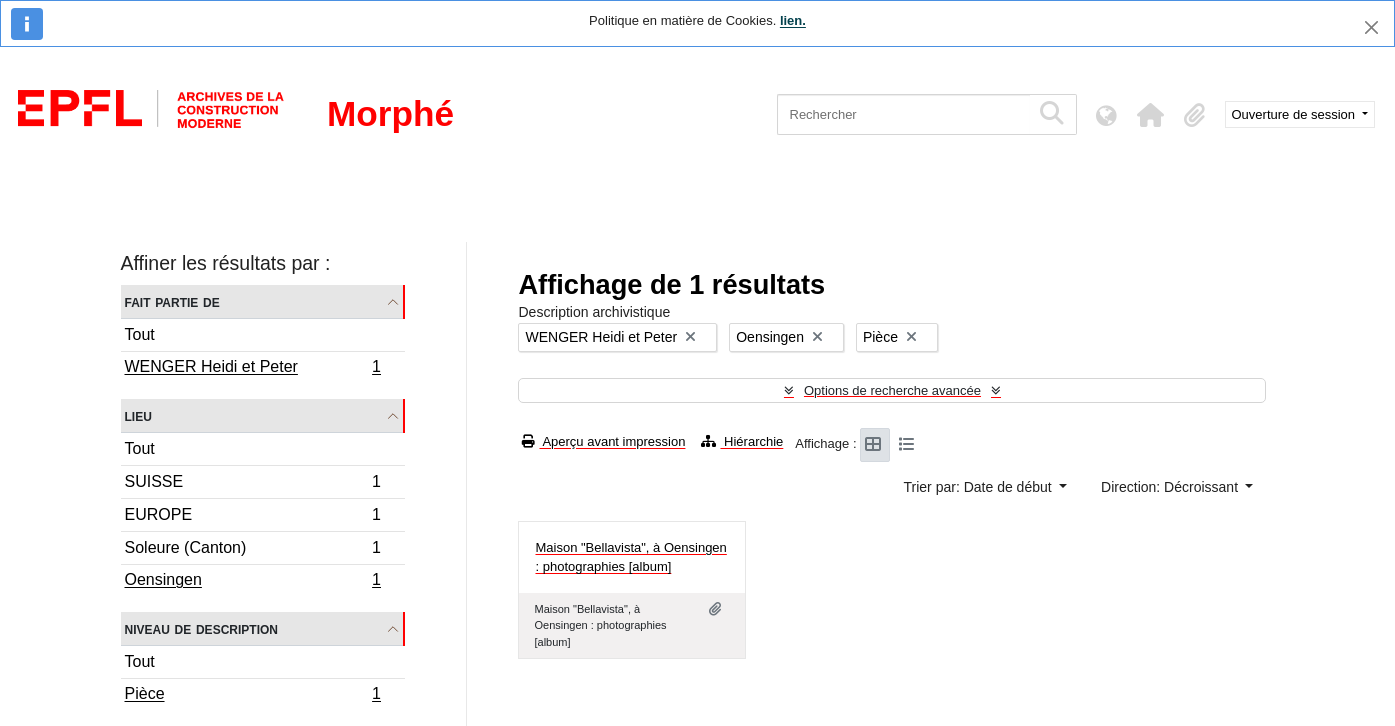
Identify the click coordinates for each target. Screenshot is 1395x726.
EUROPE (253, 517)
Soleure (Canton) (253, 550)
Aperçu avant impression (603, 441)
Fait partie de (172, 301)
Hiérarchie (742, 441)
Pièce (253, 696)
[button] (1151, 115)
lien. (793, 20)
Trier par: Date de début (980, 487)
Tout (140, 334)
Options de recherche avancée (892, 390)
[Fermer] (1371, 27)
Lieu (138, 415)
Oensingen (253, 582)
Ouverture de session (1295, 114)
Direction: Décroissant (1171, 487)
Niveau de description (201, 628)
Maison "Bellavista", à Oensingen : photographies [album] (630, 557)
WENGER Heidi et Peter (253, 369)
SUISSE (253, 484)
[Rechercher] (903, 114)
